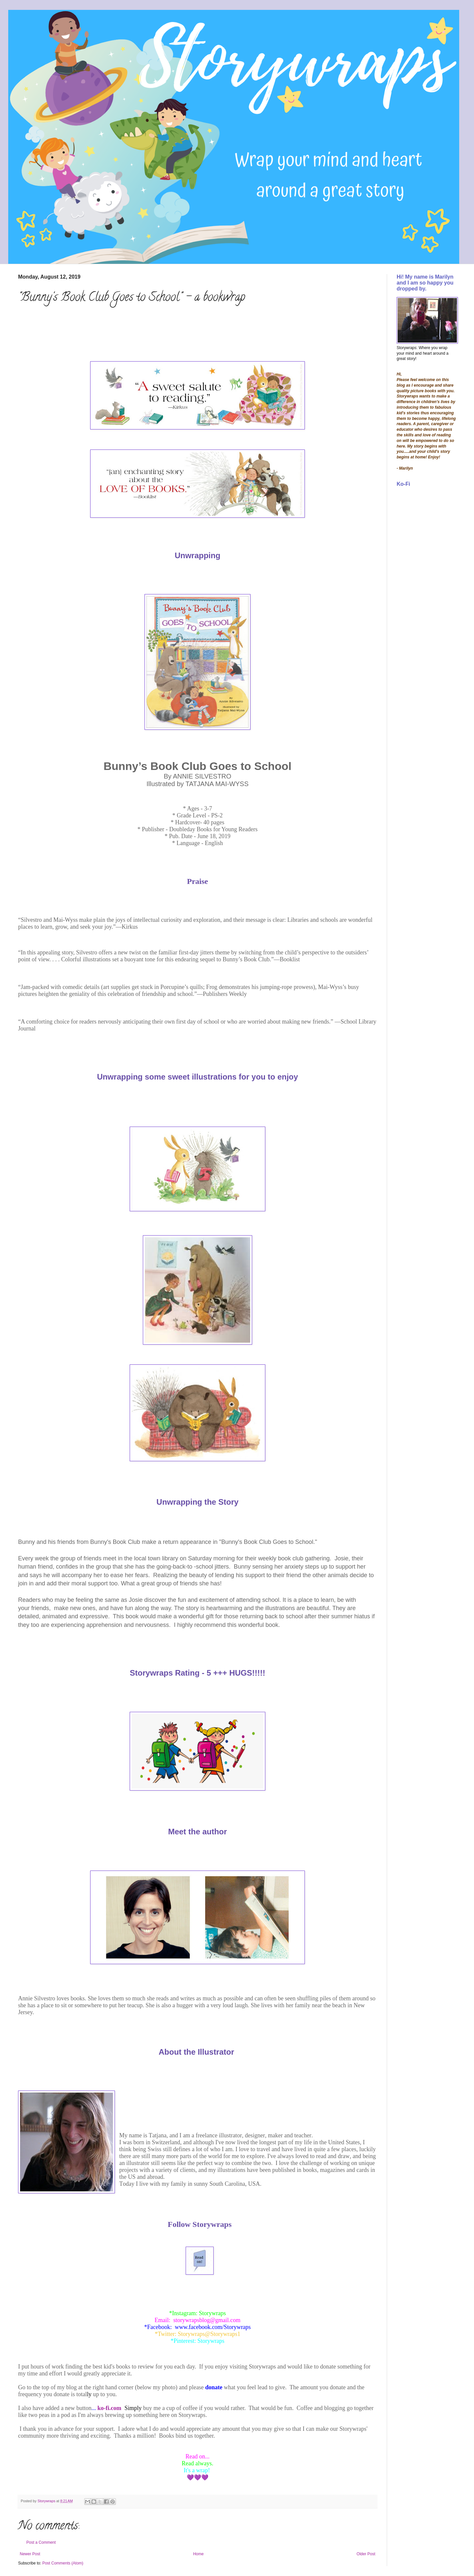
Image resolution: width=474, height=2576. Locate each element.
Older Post (365, 2554)
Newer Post (30, 2554)
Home (198, 2554)
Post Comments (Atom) (62, 2563)
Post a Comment (41, 2542)
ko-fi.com (109, 2408)
